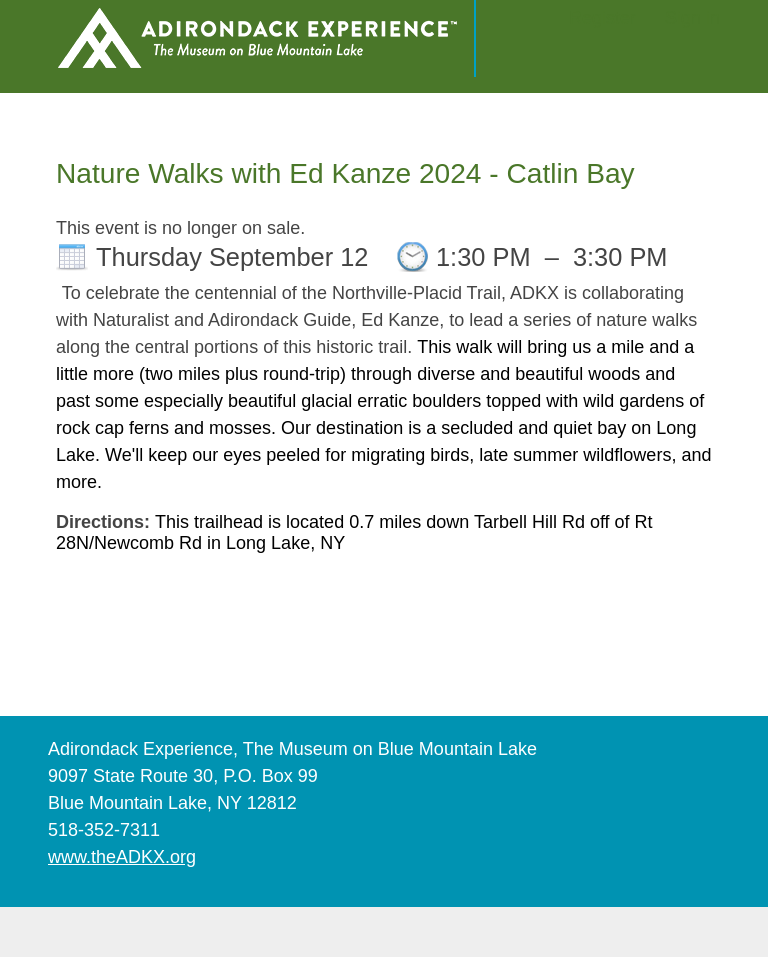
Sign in (692, 18)
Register (602, 18)
